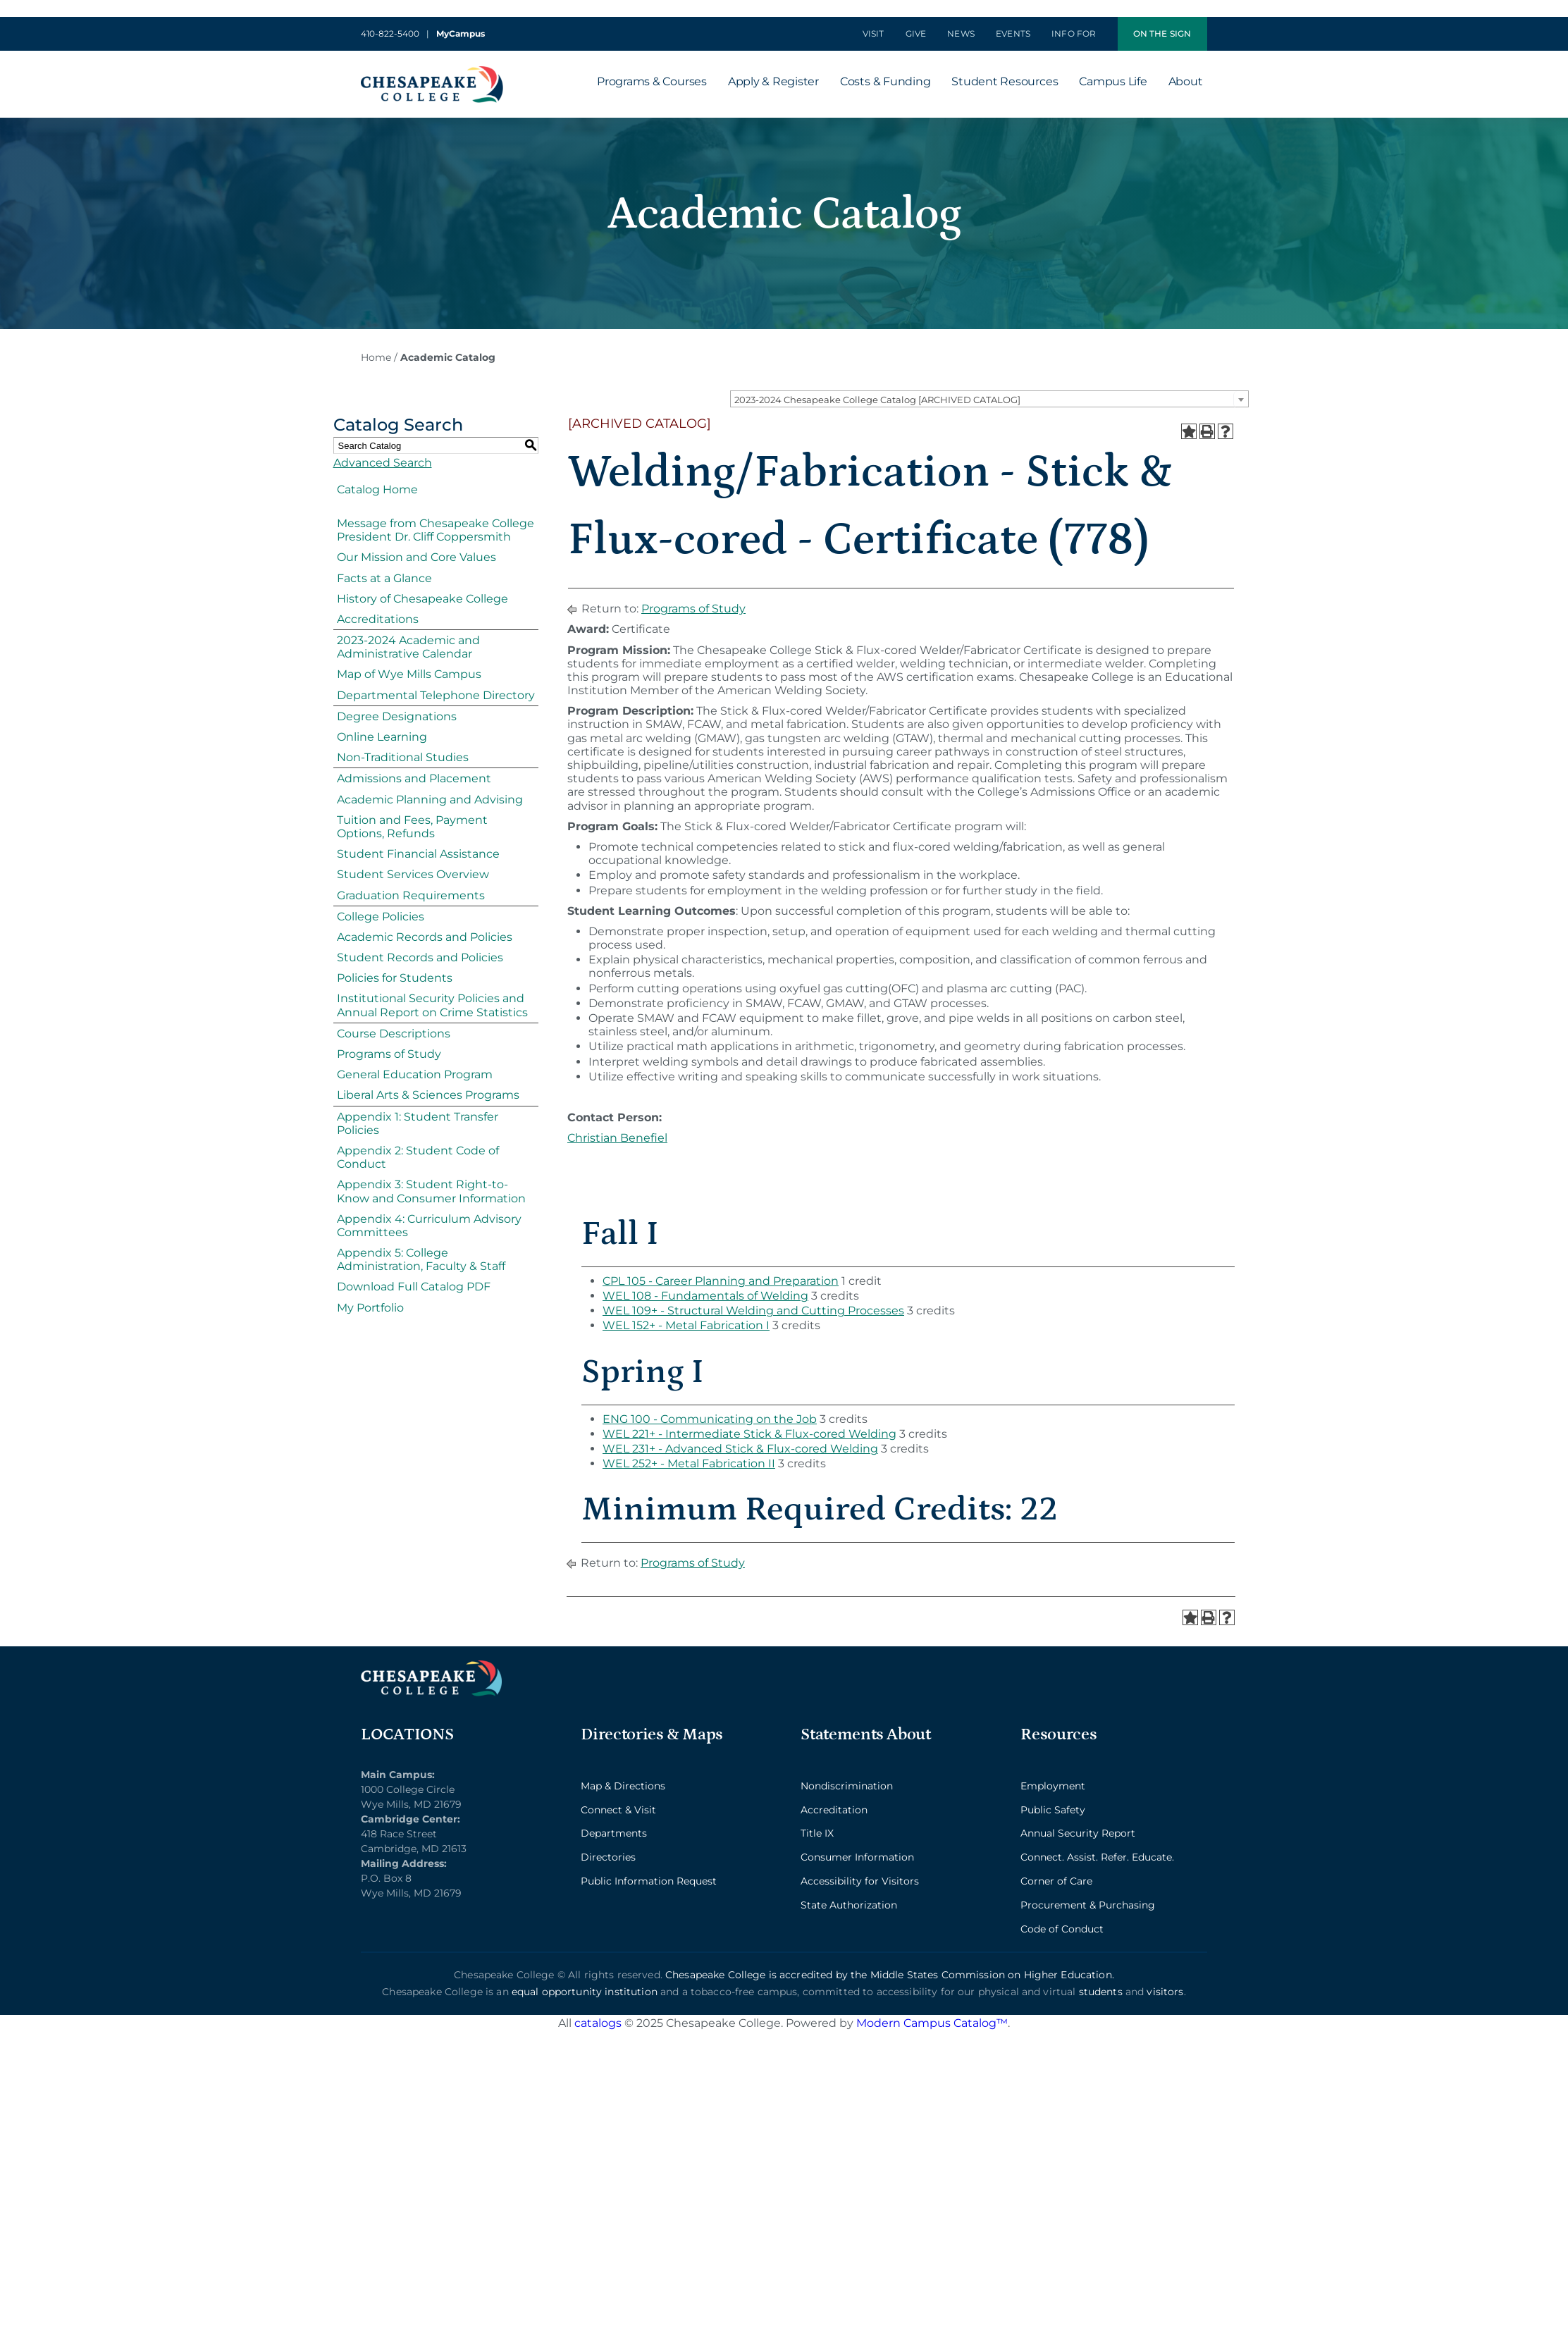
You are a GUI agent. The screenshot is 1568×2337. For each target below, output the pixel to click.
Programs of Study (389, 1054)
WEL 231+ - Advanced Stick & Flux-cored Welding (740, 1448)
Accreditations (378, 619)
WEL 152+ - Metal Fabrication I (686, 1325)
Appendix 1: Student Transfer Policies (417, 1123)
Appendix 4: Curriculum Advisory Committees (429, 1225)
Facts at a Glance (384, 578)
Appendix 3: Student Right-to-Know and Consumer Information (431, 1191)
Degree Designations (397, 716)
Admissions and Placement (414, 778)
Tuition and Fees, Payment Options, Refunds (412, 826)
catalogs (598, 2023)
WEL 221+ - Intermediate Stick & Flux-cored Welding (749, 1434)
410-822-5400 (390, 33)
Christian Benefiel (617, 1138)
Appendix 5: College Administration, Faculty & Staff (421, 1259)
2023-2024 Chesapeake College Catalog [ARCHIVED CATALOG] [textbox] (877, 399)
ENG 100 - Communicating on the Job (710, 1419)
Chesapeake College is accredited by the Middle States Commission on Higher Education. (889, 1974)
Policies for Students (394, 978)
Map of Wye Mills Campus (409, 674)
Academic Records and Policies (424, 937)
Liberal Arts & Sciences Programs (428, 1095)
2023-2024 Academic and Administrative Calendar (408, 647)
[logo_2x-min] (432, 71)
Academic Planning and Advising (430, 799)
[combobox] (989, 398)
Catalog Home (377, 489)
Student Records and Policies (420, 957)
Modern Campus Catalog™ (932, 2023)
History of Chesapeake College (422, 598)
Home (376, 357)
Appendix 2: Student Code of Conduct (418, 1157)
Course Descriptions (393, 1033)
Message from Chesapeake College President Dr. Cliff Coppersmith (435, 530)
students (1101, 1991)
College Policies (380, 916)
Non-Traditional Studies (403, 757)
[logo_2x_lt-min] (431, 1665)
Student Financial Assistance (418, 854)
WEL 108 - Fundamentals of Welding (705, 1295)
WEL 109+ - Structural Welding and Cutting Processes (753, 1310)
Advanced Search (382, 462)
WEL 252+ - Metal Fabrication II (689, 1463)
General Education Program (415, 1074)
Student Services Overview (413, 874)
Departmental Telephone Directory (436, 695)
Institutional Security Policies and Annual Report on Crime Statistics (432, 1005)
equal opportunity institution (585, 1991)
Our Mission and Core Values (416, 557)
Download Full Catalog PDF (413, 1286)
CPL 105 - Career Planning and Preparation (721, 1281)
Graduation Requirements (411, 895)
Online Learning (382, 737)
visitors (1165, 1991)
